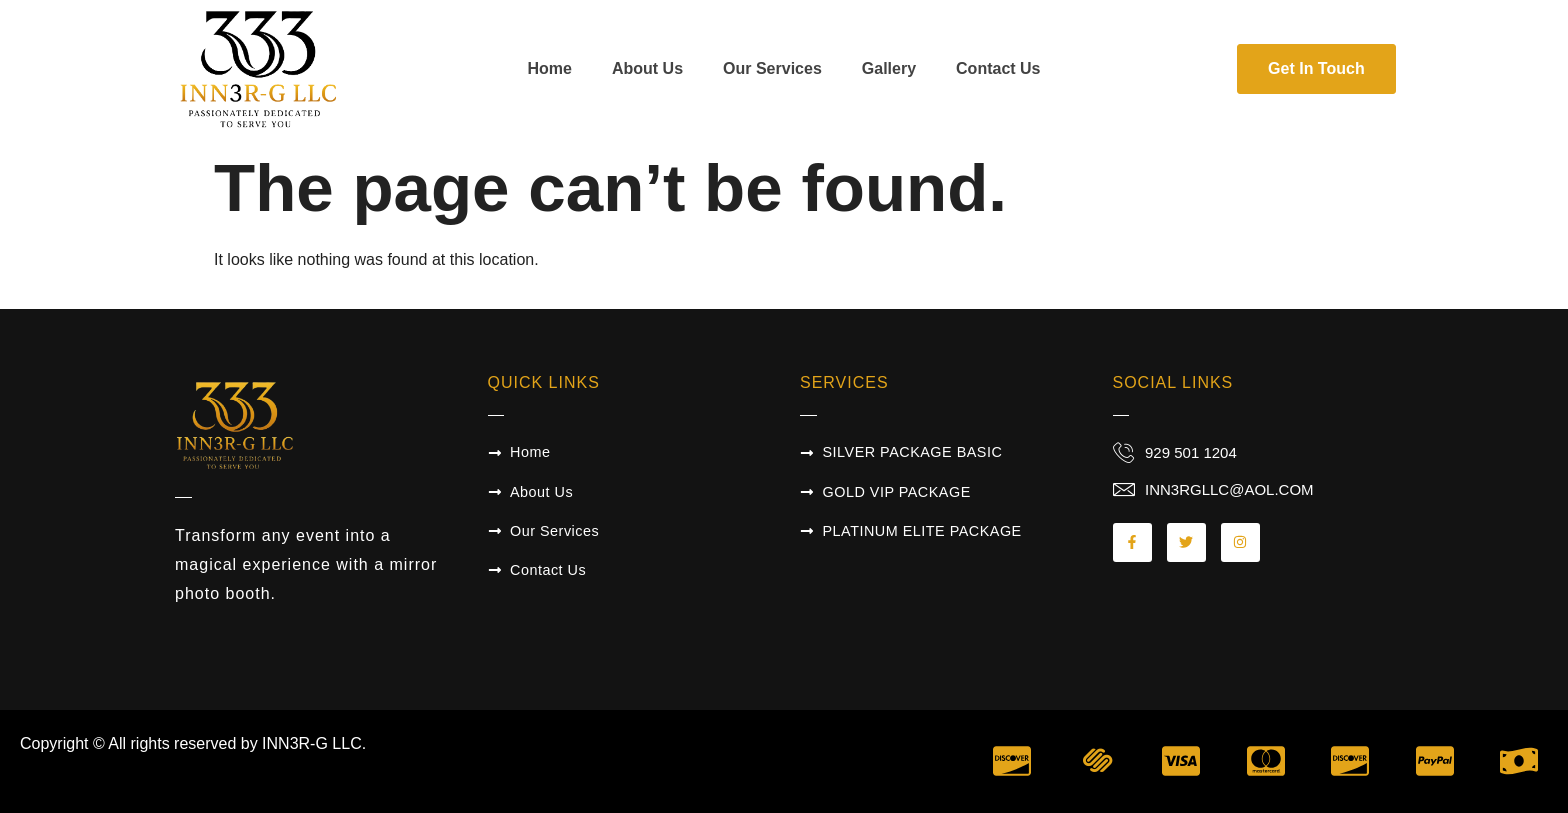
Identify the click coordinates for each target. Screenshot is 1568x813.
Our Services (772, 68)
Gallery (889, 68)
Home (549, 68)
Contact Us (998, 68)
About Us (647, 68)
